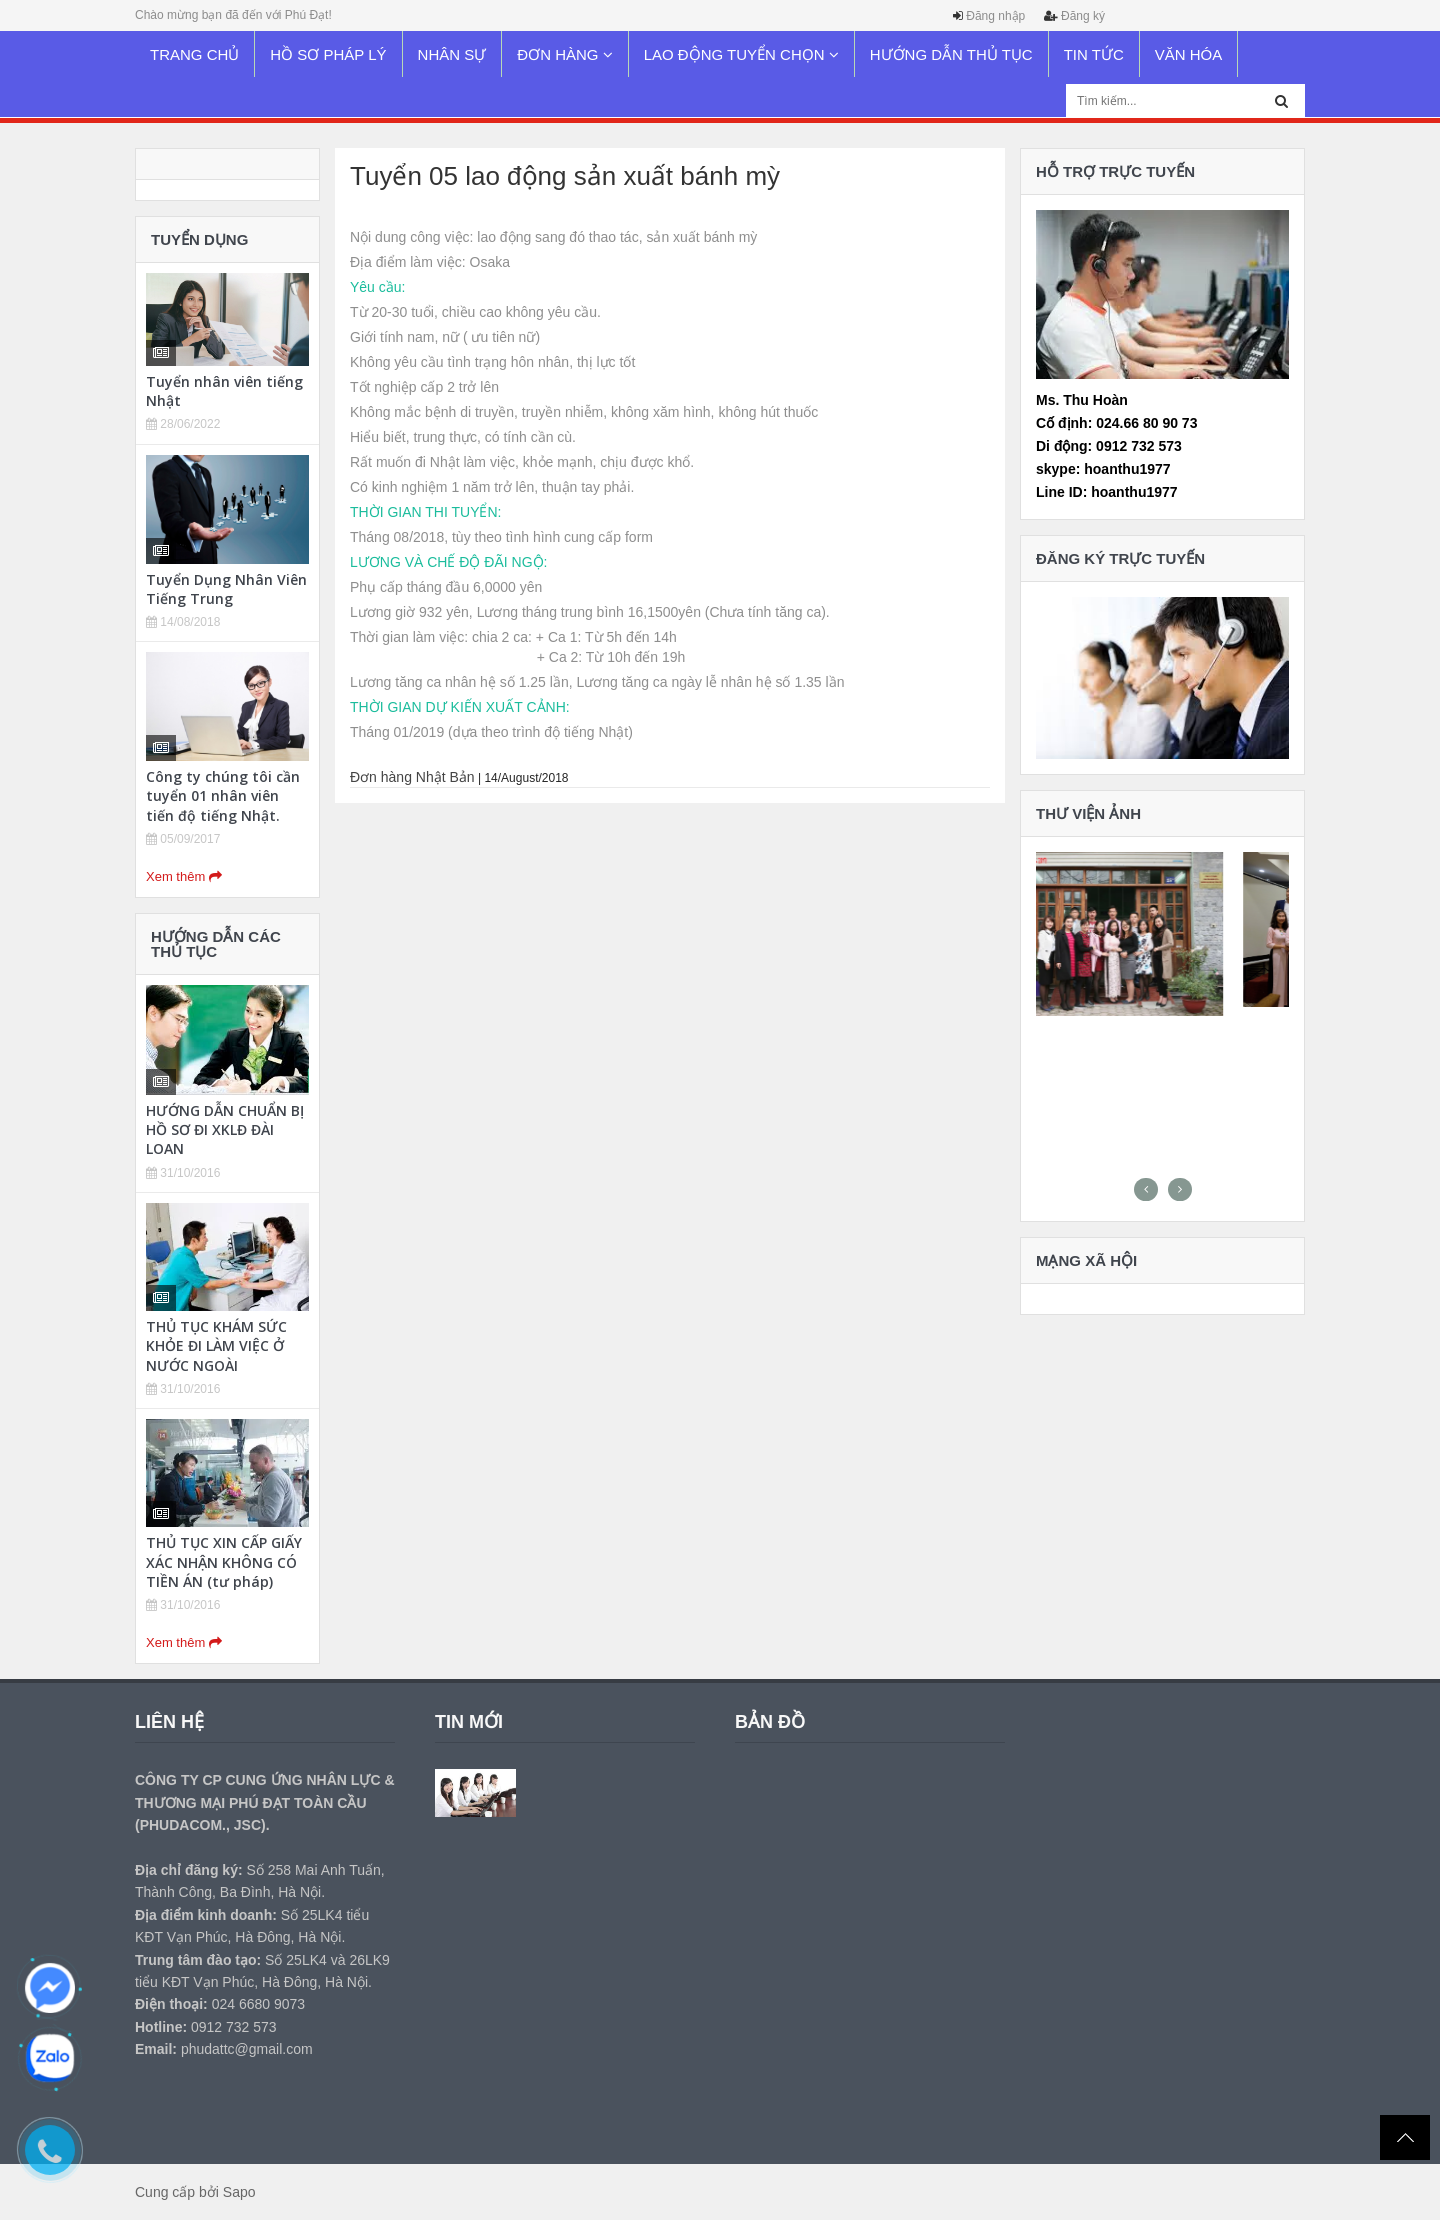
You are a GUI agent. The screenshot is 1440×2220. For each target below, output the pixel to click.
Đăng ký (1083, 16)
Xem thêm (184, 876)
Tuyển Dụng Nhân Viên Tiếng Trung (226, 589)
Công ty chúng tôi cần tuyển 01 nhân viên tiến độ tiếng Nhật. (223, 795)
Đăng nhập (995, 16)
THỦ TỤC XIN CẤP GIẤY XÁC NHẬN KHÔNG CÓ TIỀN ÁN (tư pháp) (224, 1561)
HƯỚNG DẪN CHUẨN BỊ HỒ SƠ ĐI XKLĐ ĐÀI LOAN (225, 1129)
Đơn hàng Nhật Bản (412, 777)
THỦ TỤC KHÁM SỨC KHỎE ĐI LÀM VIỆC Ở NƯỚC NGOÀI (216, 1345)
